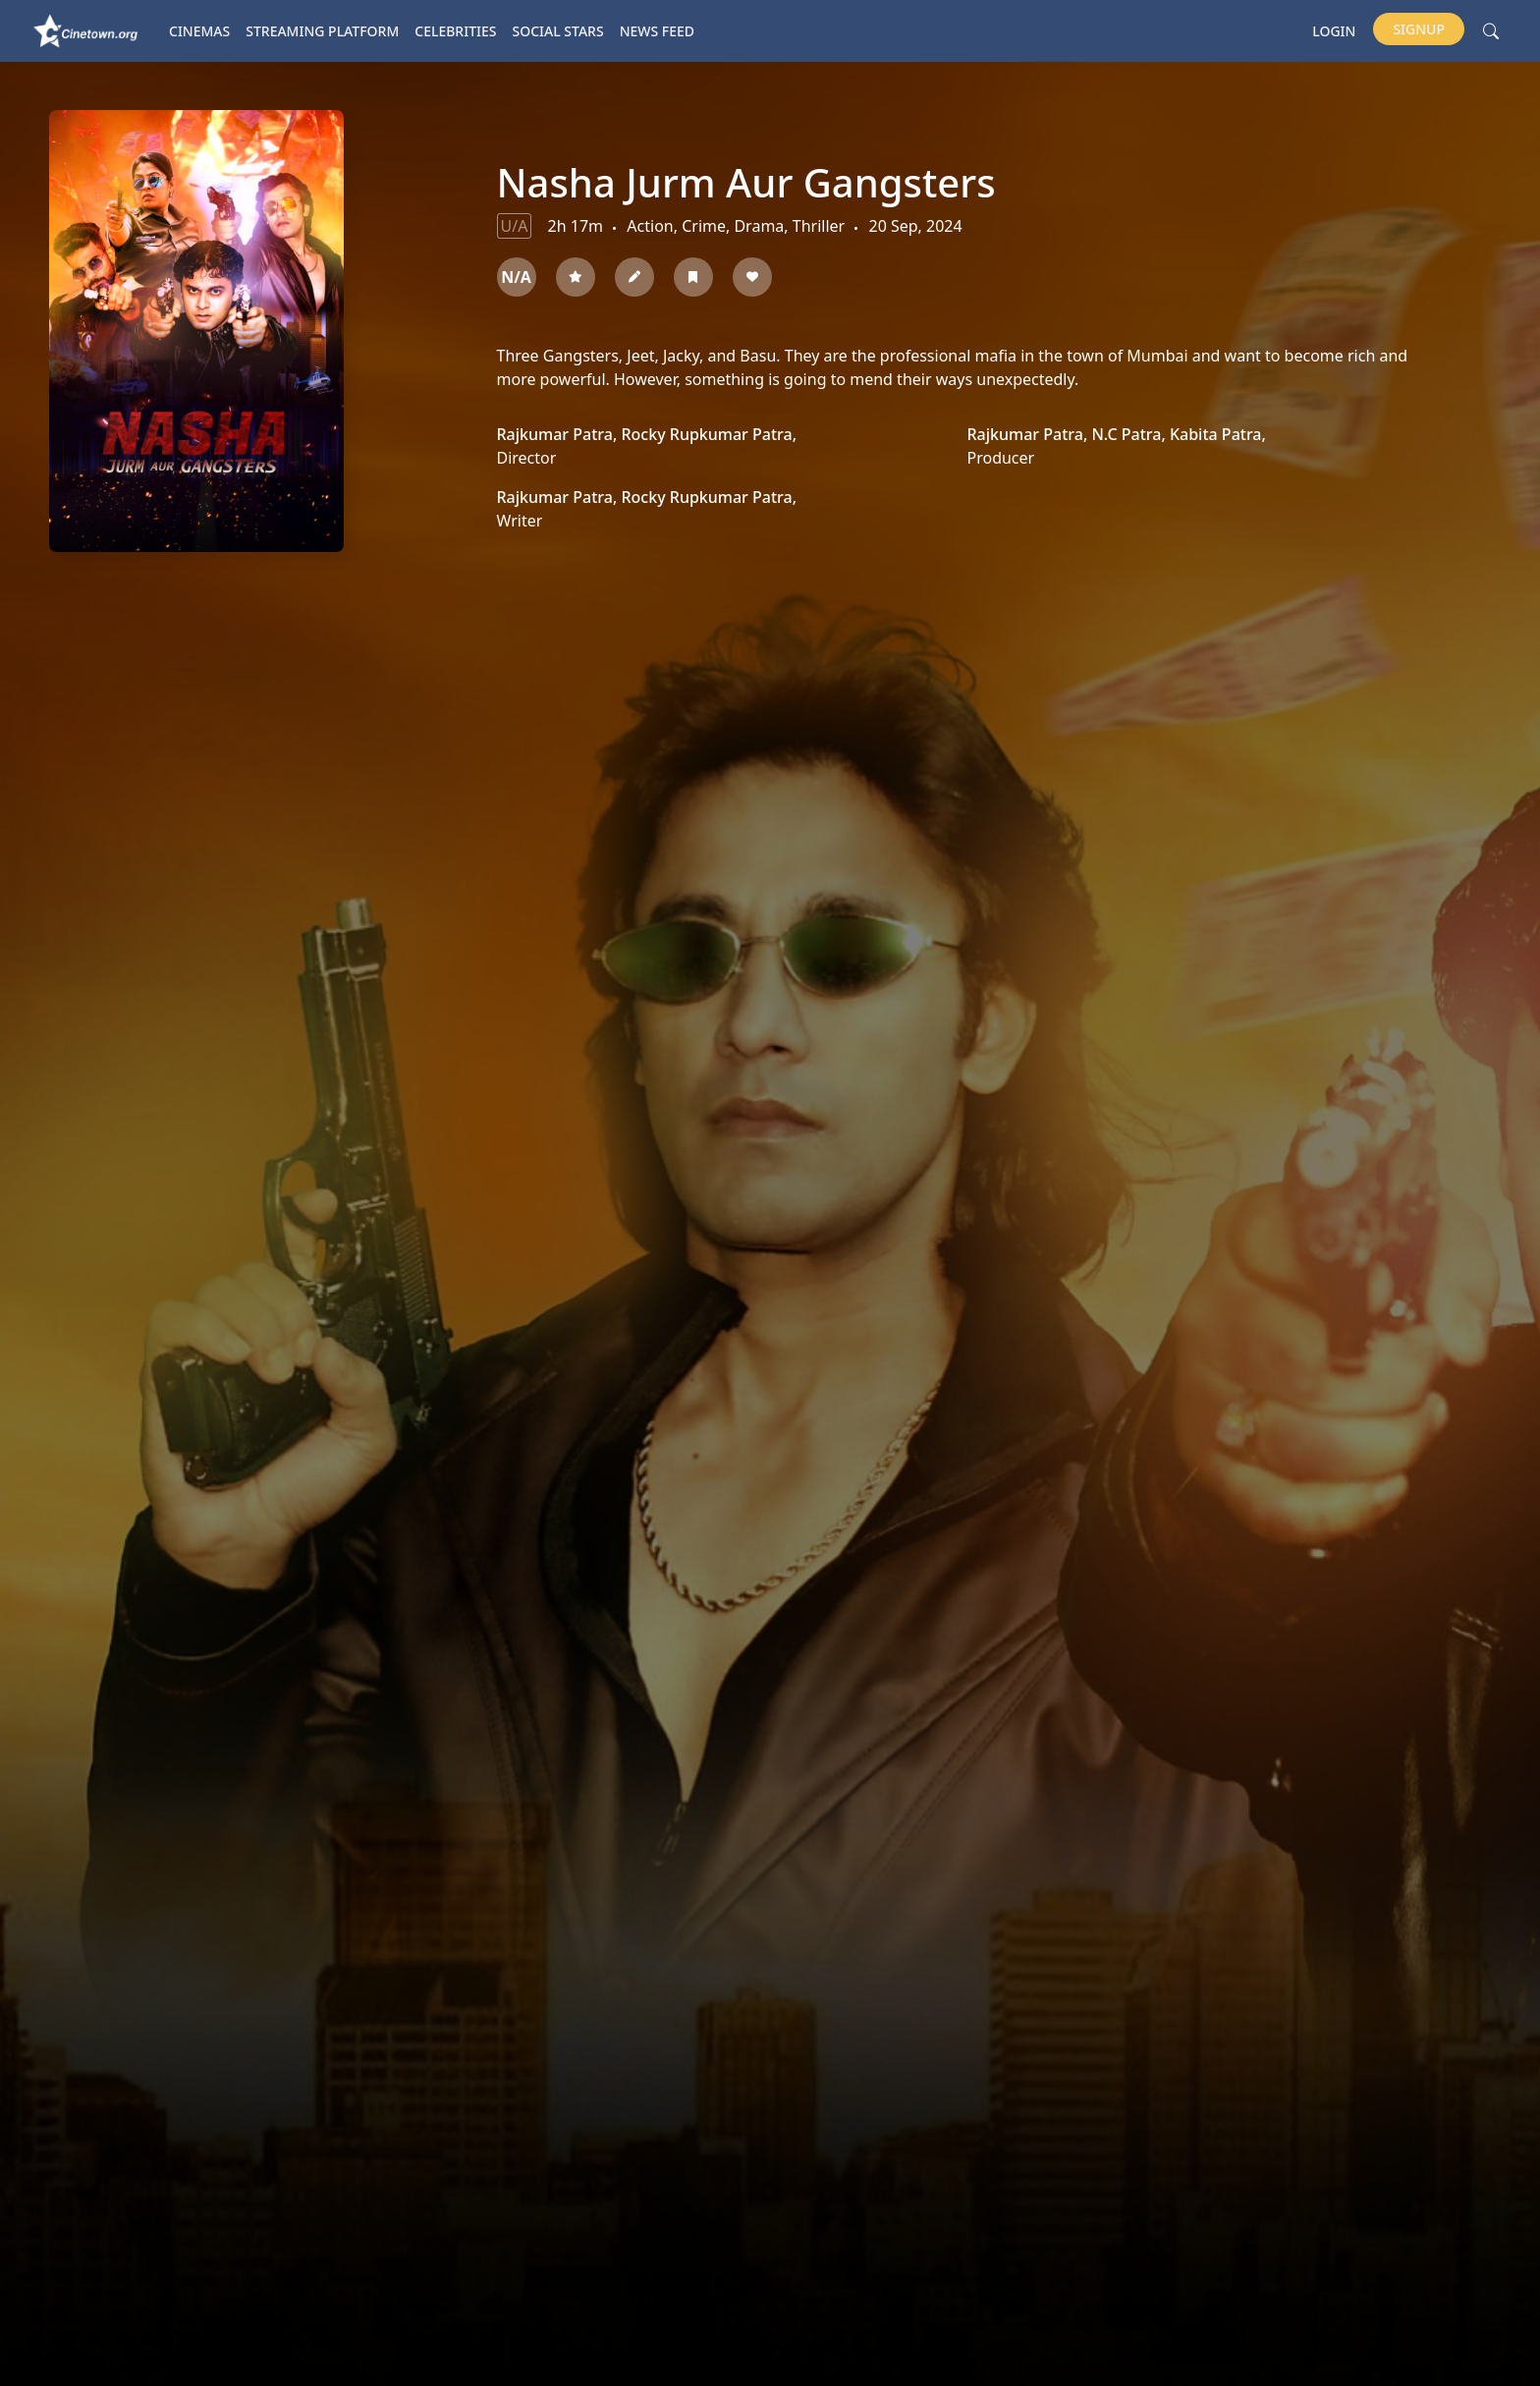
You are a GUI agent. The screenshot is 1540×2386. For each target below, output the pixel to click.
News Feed (657, 31)
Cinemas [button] (199, 31)
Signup (1419, 29)
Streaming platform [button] (322, 31)
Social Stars (558, 31)
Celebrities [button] (455, 31)
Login (1333, 31)
